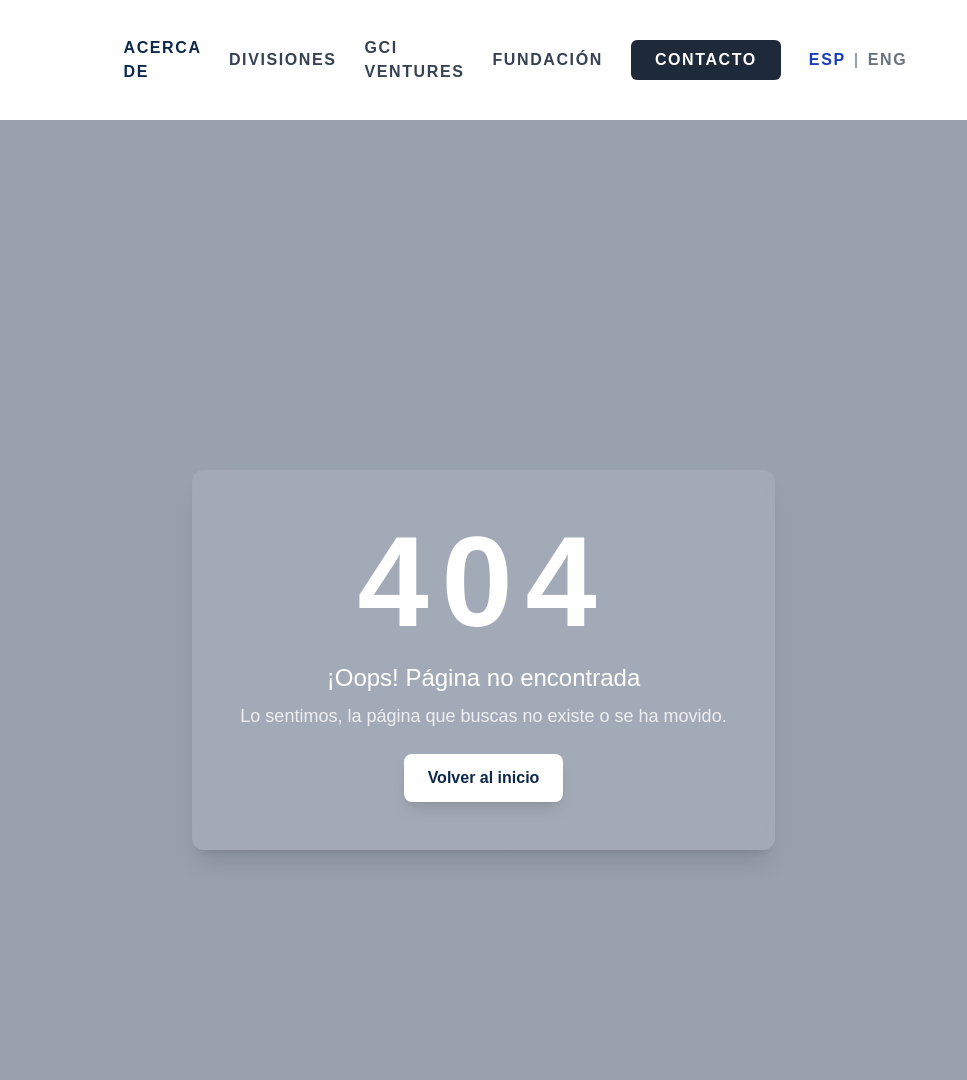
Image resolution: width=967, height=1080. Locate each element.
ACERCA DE (162, 59)
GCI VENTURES (415, 59)
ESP (827, 59)
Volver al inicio (484, 777)
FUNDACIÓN (547, 59)
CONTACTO (706, 59)
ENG (887, 59)
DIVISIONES (283, 59)
